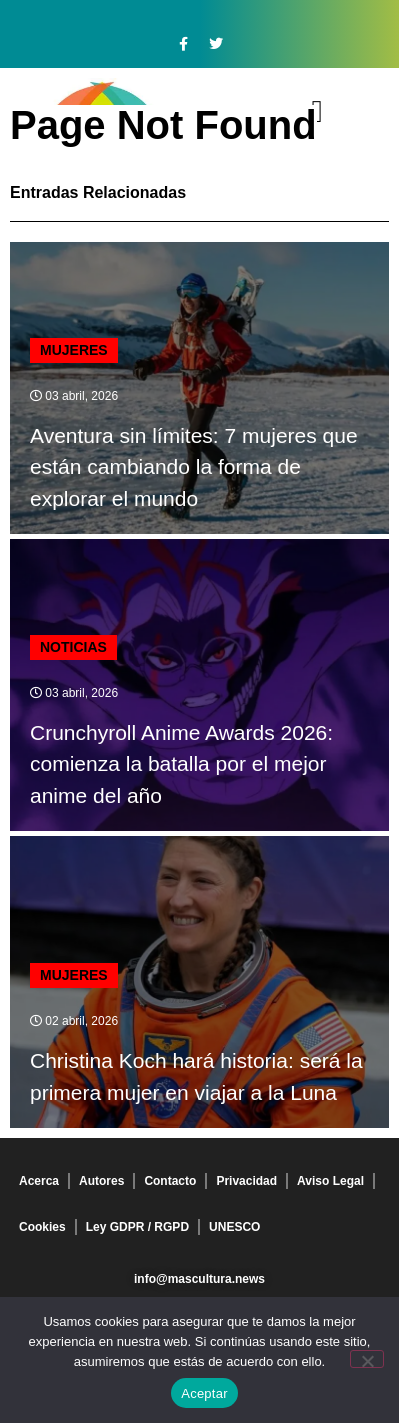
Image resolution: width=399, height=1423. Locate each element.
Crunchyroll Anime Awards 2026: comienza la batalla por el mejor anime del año (181, 764)
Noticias (73, 647)
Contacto (170, 1181)
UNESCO (234, 1227)
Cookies (42, 1227)
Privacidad (246, 1181)
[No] (367, 1359)
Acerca (39, 1181)
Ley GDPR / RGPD (137, 1227)
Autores (101, 1181)
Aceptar (204, 1393)
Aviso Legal (330, 1181)
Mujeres (74, 350)
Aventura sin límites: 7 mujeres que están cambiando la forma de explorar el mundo (194, 467)
